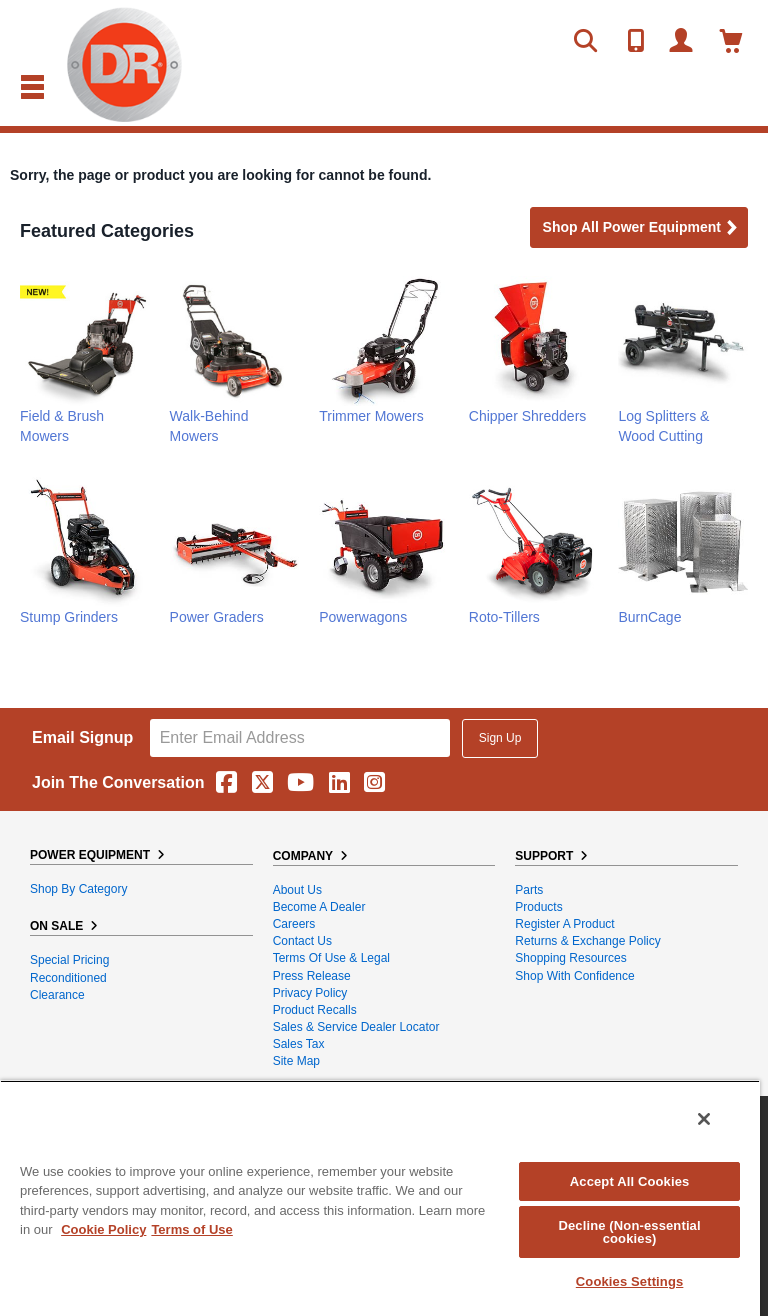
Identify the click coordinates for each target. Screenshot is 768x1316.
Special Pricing (69, 960)
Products (538, 907)
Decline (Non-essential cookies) (629, 1232)
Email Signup (82, 737)
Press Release (312, 976)
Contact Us (302, 941)
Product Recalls (315, 1010)
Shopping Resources (570, 958)
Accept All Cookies (630, 1181)
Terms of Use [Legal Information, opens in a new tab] (191, 1229)
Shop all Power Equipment (641, 228)
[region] (380, 1198)
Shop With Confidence (574, 976)
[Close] (704, 1119)
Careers (294, 924)
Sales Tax (299, 1044)
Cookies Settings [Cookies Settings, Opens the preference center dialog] (630, 1281)
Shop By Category (78, 889)
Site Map (296, 1061)
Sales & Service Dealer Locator (356, 1027)
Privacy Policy (310, 993)
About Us (297, 890)
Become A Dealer (319, 907)
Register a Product (564, 924)
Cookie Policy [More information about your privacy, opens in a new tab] (103, 1229)
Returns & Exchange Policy (587, 941)
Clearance (57, 995)
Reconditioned (68, 978)
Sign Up (500, 738)
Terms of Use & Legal (331, 958)
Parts (529, 890)
